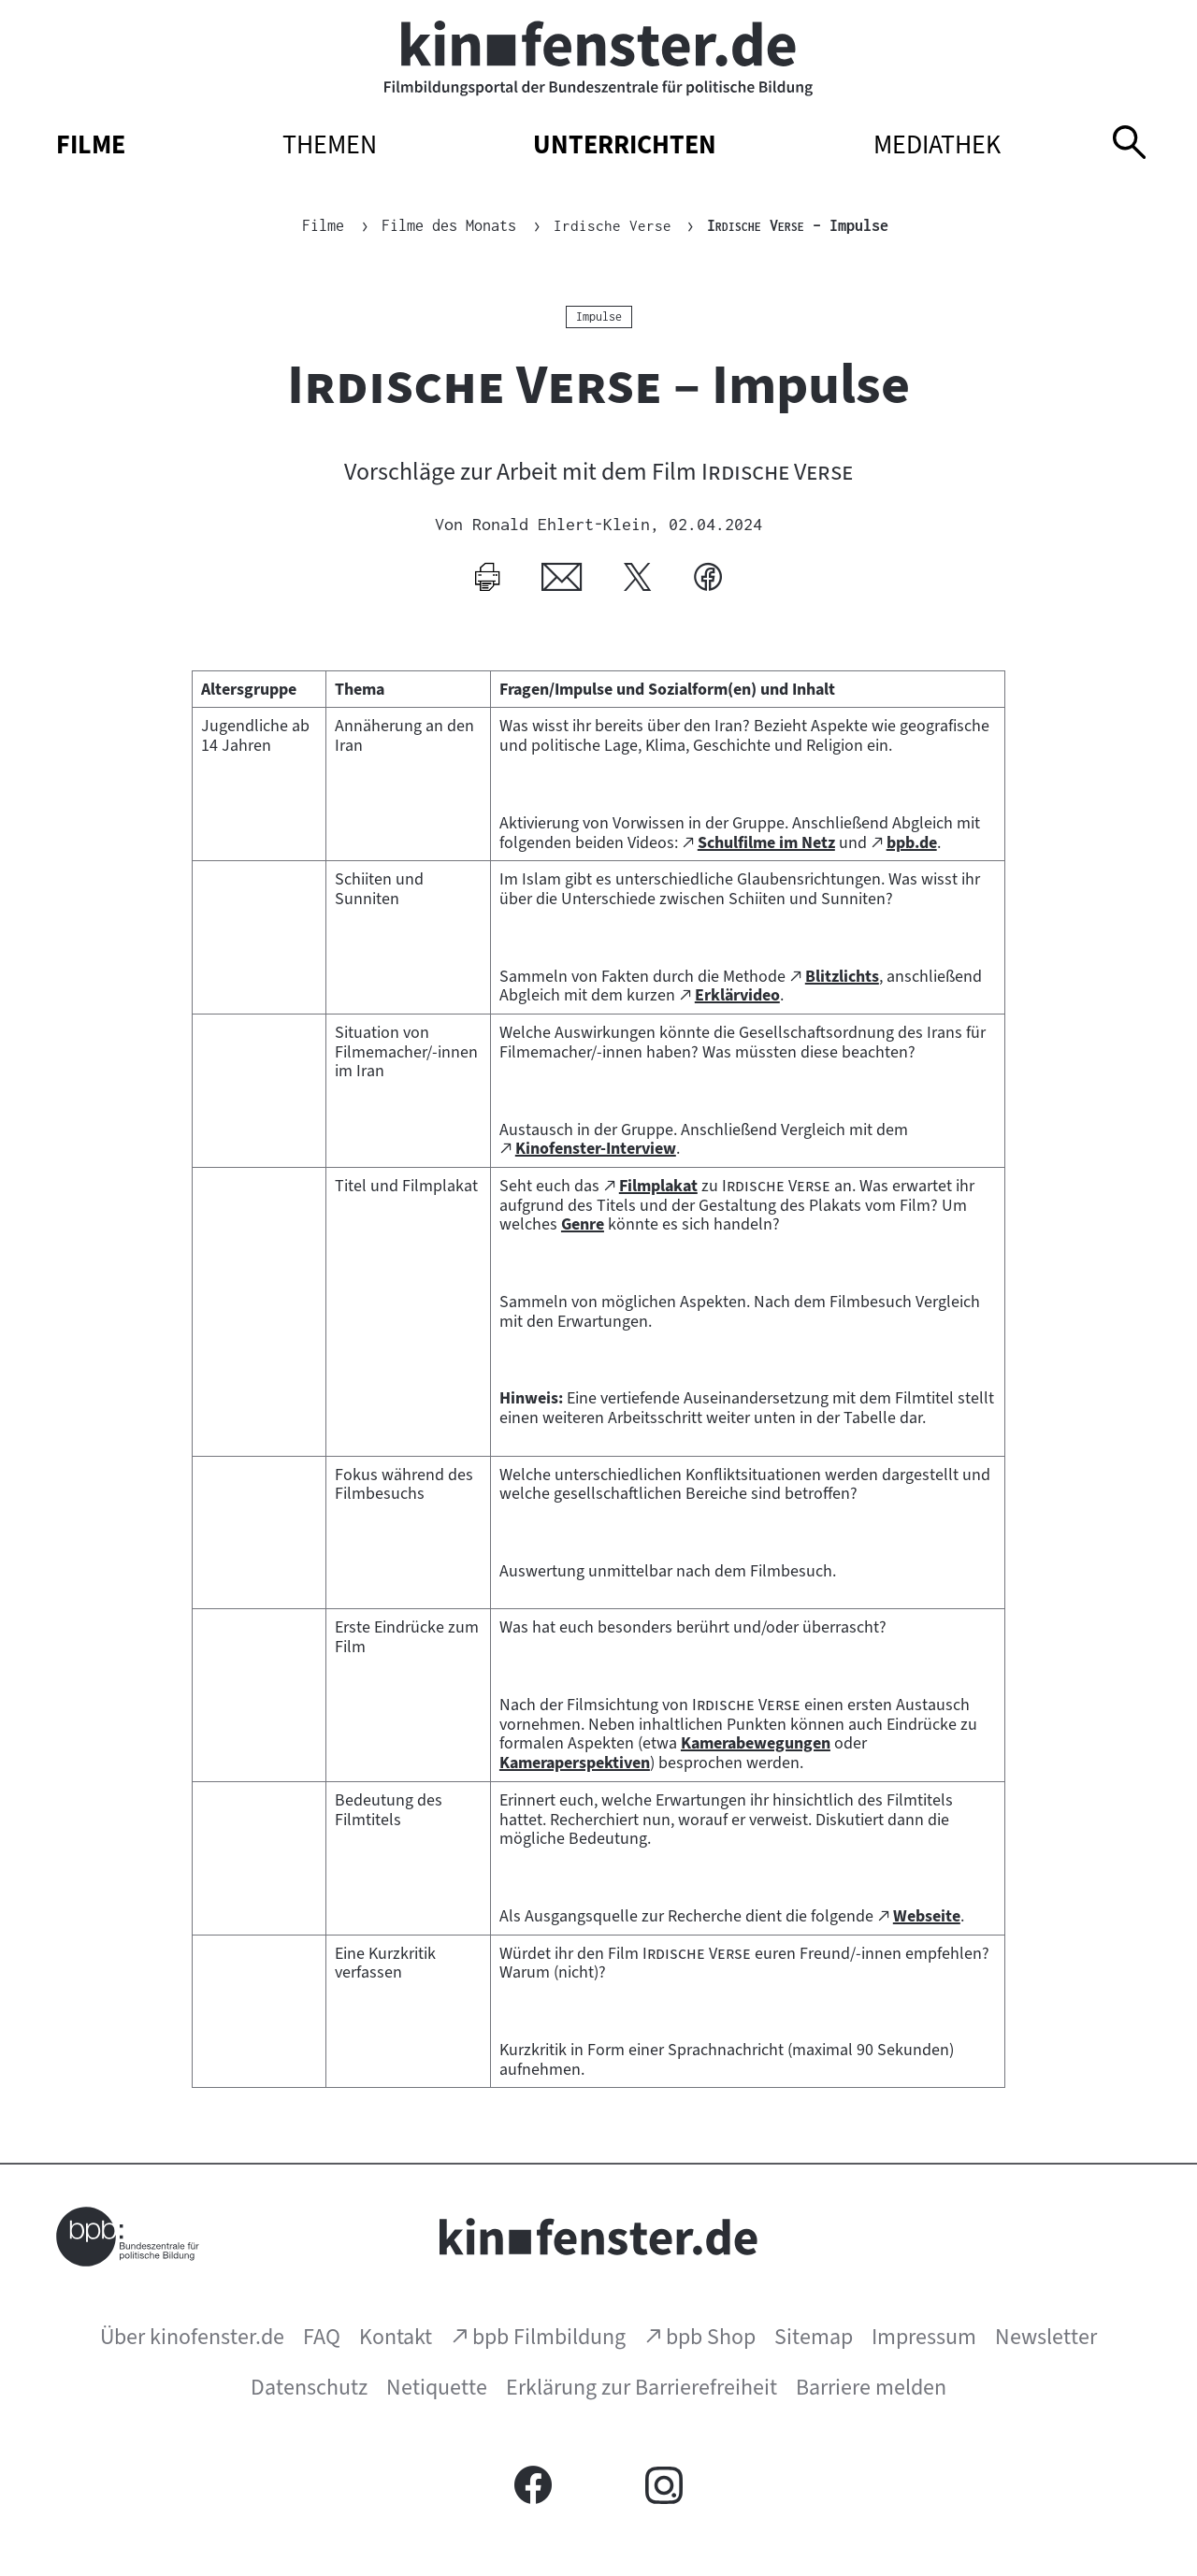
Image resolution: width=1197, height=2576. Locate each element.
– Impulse (798, 225)
